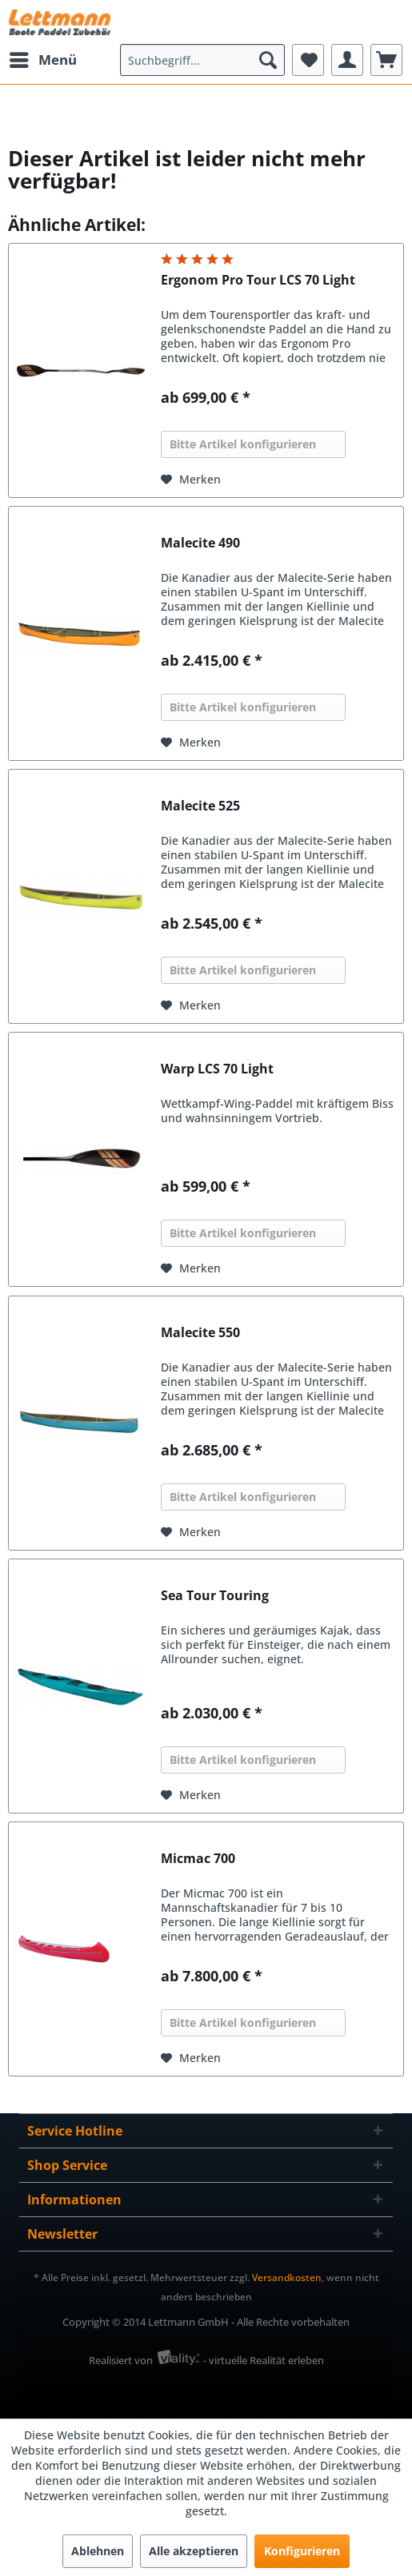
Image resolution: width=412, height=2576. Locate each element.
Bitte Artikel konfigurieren (243, 444)
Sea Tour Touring (215, 1595)
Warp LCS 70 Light (217, 1069)
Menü (43, 58)
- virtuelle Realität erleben (263, 2360)
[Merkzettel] (308, 60)
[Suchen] (268, 60)
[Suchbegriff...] (202, 60)
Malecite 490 (200, 543)
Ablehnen (97, 2550)
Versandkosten (287, 2277)
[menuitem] (42, 60)
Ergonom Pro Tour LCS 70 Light (258, 280)
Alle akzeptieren (193, 2550)
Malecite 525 (200, 806)
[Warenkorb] (386, 60)
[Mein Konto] (347, 60)
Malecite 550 (200, 1332)
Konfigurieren (302, 2550)
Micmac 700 (198, 1858)
